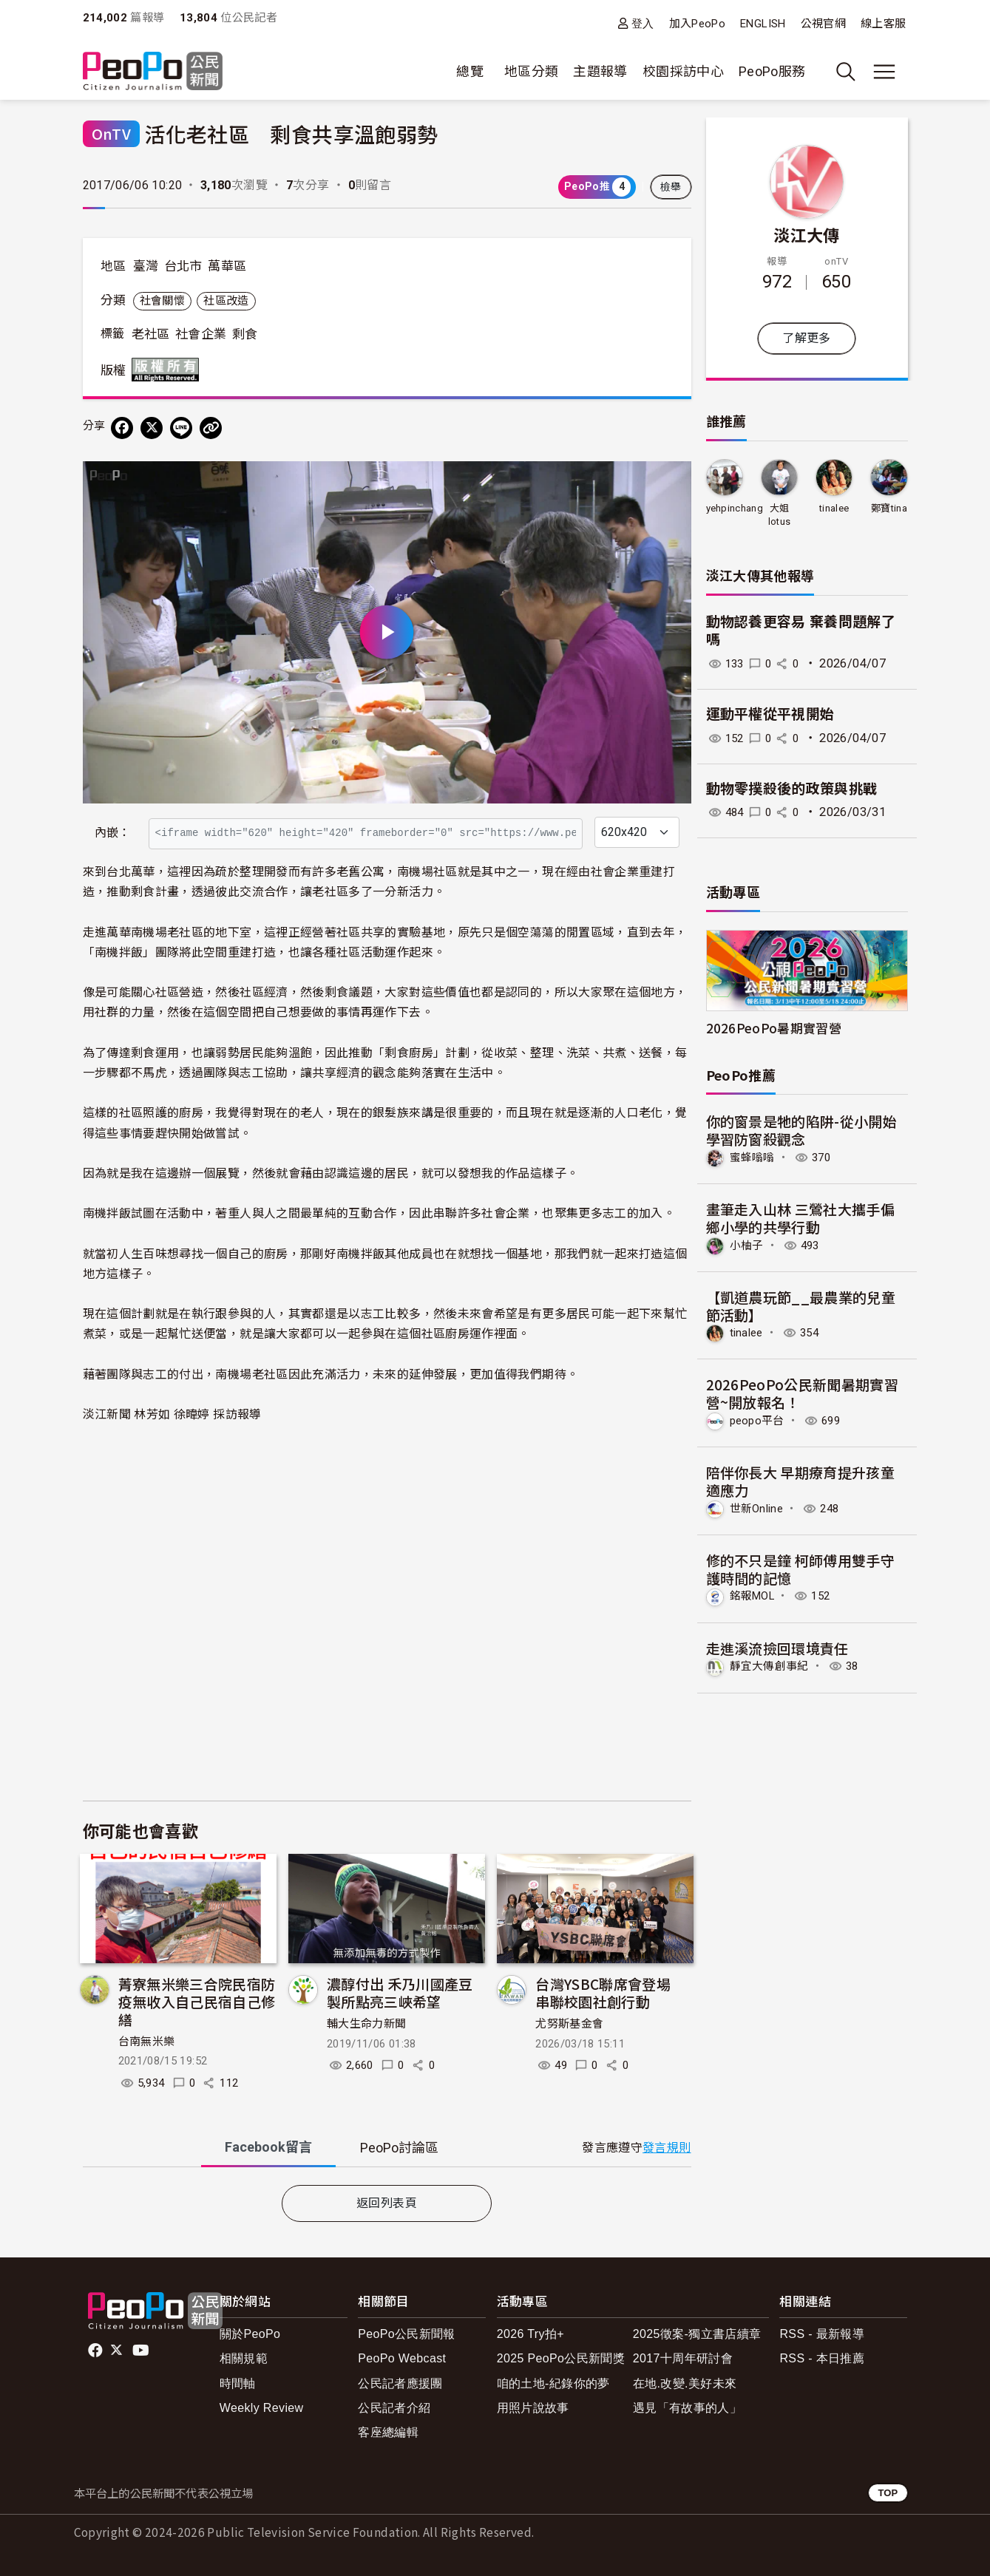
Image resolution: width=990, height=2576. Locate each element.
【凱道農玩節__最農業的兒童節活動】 (801, 1306)
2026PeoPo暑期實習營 (774, 1028)
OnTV (111, 133)
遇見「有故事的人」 (687, 2408)
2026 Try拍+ (530, 2334)
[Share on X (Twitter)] (151, 428)
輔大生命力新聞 (367, 2023)
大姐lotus (778, 515)
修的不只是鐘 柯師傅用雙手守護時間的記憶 (800, 1571)
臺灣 (146, 266)
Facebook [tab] (268, 2147)
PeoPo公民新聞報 (406, 2334)
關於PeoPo (250, 2334)
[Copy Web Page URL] (211, 428)
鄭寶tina (889, 508)
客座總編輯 (388, 2432)
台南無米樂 (146, 2041)
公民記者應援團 (400, 2383)
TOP (888, 2492)
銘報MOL (755, 1598)
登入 (642, 23)
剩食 (245, 334)
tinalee (834, 508)
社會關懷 (162, 300)
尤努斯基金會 (569, 2023)
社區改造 (225, 300)
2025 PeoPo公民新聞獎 (561, 2358)
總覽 (470, 71)
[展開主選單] (884, 71)
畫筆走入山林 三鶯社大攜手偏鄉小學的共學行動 (800, 1218)
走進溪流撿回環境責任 (778, 1650)
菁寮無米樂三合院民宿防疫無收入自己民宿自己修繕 (197, 2001)
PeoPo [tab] (399, 2147)
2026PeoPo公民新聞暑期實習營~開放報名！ (802, 1394)
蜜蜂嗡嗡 (754, 1158)
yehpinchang (735, 508)
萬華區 (227, 266)
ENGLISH (763, 23)
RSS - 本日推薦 (821, 2358)
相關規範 (244, 2358)
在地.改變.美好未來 (685, 2383)
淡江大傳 (806, 234)
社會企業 (200, 334)
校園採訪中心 (683, 71)
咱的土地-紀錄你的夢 (553, 2383)
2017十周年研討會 (683, 2358)
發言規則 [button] (667, 2148)
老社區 (151, 334)
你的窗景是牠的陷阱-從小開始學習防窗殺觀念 (802, 1130)
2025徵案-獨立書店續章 (697, 2334)
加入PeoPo (697, 23)
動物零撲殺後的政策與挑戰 (792, 789)
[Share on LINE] (181, 428)
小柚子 (748, 1246)
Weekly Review (262, 2408)
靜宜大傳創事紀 (772, 1669)
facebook (96, 2350)
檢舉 (671, 187)
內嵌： (113, 833)
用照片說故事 (533, 2408)
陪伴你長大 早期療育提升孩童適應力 (800, 1482)
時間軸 (238, 2383)
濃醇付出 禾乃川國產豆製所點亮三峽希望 (400, 1992)
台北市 (183, 266)
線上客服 (883, 23)
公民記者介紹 (394, 2408)
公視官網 (823, 23)
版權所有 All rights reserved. (169, 369)
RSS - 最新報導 (821, 2334)
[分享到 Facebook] (122, 428)
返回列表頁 (386, 2203)
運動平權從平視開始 (770, 714)
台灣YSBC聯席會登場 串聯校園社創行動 (610, 1992)
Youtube (142, 2350)
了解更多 (806, 338)
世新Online (759, 1510)
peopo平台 (759, 1423)
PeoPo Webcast (402, 2358)
